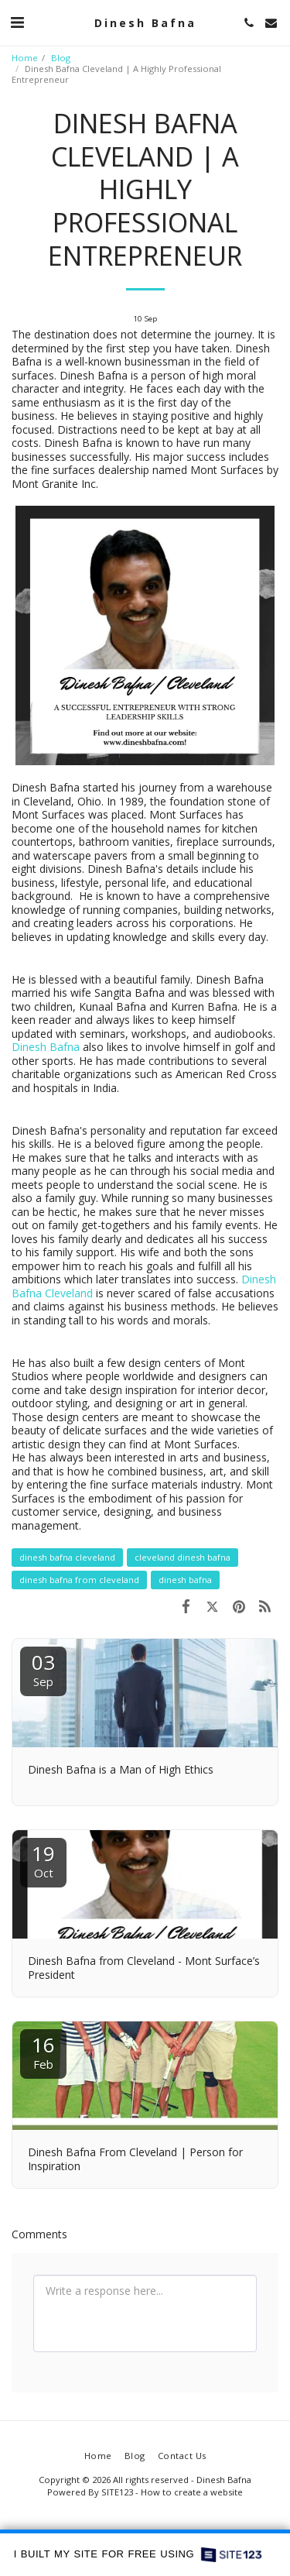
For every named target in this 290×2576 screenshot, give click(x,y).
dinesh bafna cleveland (67, 1557)
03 (43, 1668)
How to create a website (192, 2492)
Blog (60, 58)
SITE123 (117, 2492)
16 (43, 2051)
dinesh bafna (185, 1579)
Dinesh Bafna (46, 1046)
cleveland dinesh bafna (182, 1557)
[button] (17, 22)
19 (43, 1859)
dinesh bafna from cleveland (79, 1579)
